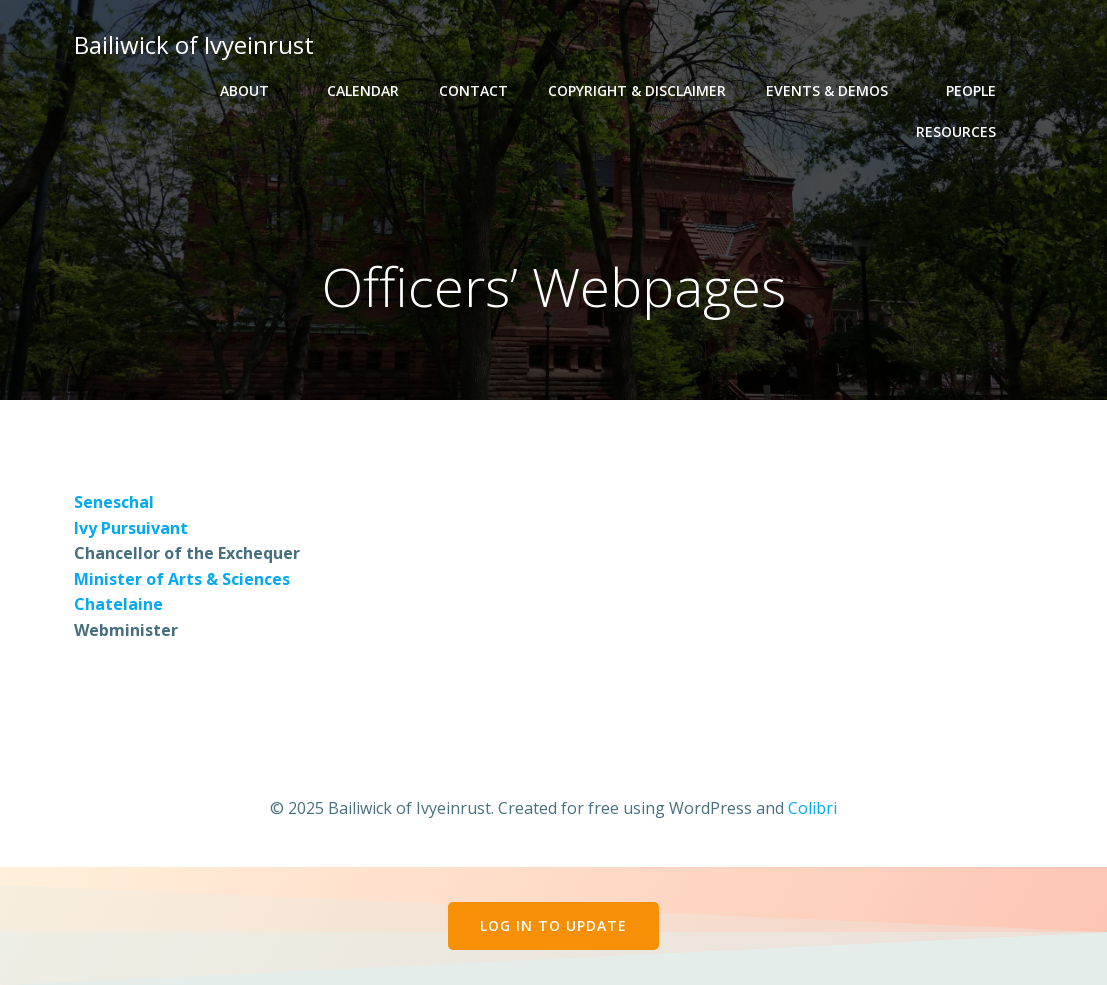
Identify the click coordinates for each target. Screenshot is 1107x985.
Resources (965, 131)
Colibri (812, 808)
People (980, 90)
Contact (473, 90)
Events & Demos (836, 90)
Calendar (363, 90)
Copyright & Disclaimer (637, 90)
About (253, 90)
